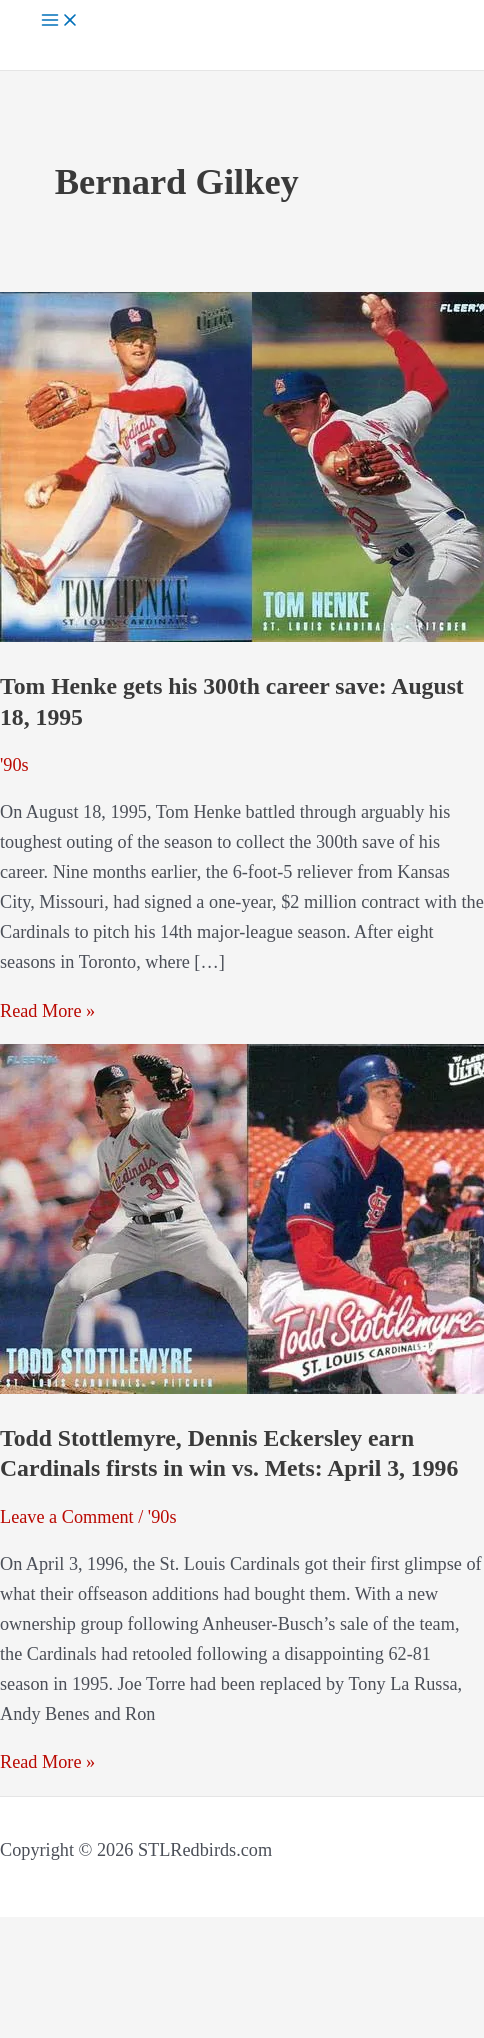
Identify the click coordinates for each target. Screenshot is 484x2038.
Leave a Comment (67, 1517)
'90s (14, 765)
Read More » (47, 1011)
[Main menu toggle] (60, 21)
